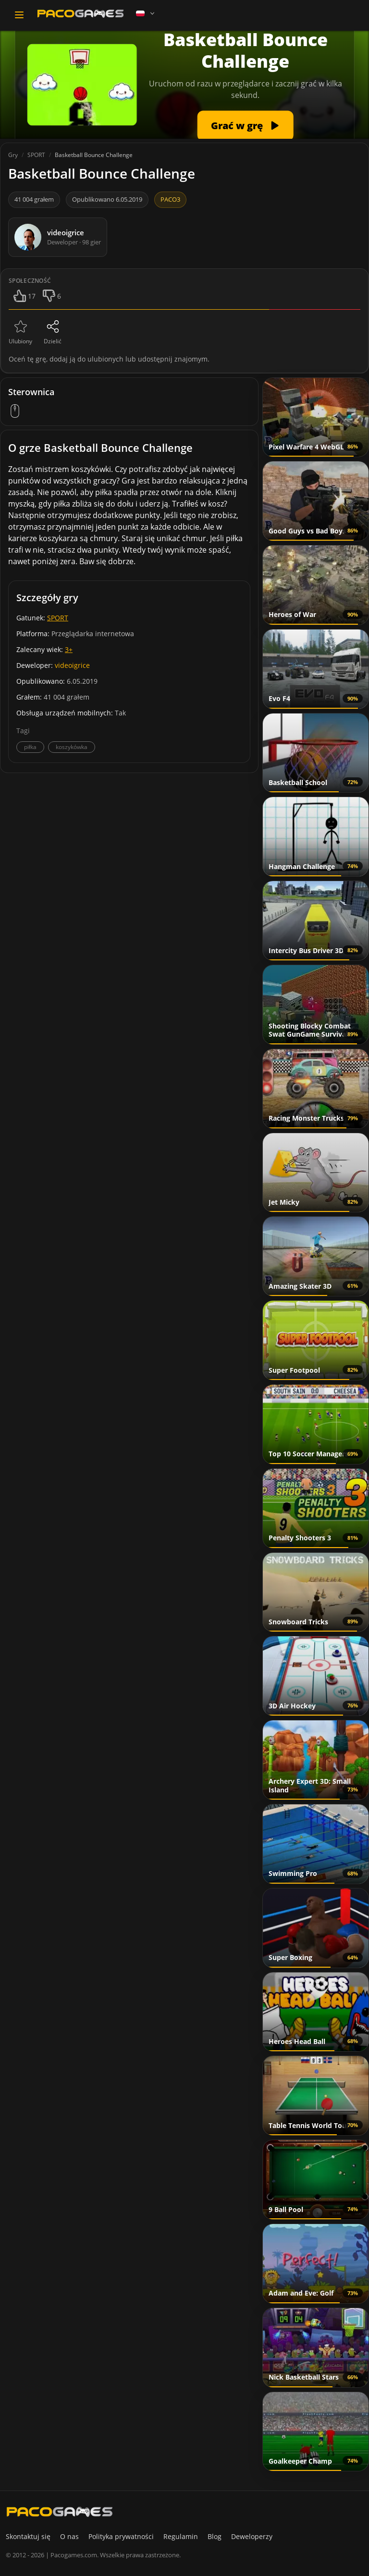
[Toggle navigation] (19, 14)
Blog (214, 2536)
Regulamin (180, 2536)
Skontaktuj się (28, 2536)
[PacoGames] (59, 2511)
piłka (30, 747)
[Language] (146, 13)
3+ (69, 649)
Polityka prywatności (121, 2536)
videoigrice (72, 665)
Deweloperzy (251, 2536)
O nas (69, 2536)
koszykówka (71, 747)
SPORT (57, 617)
